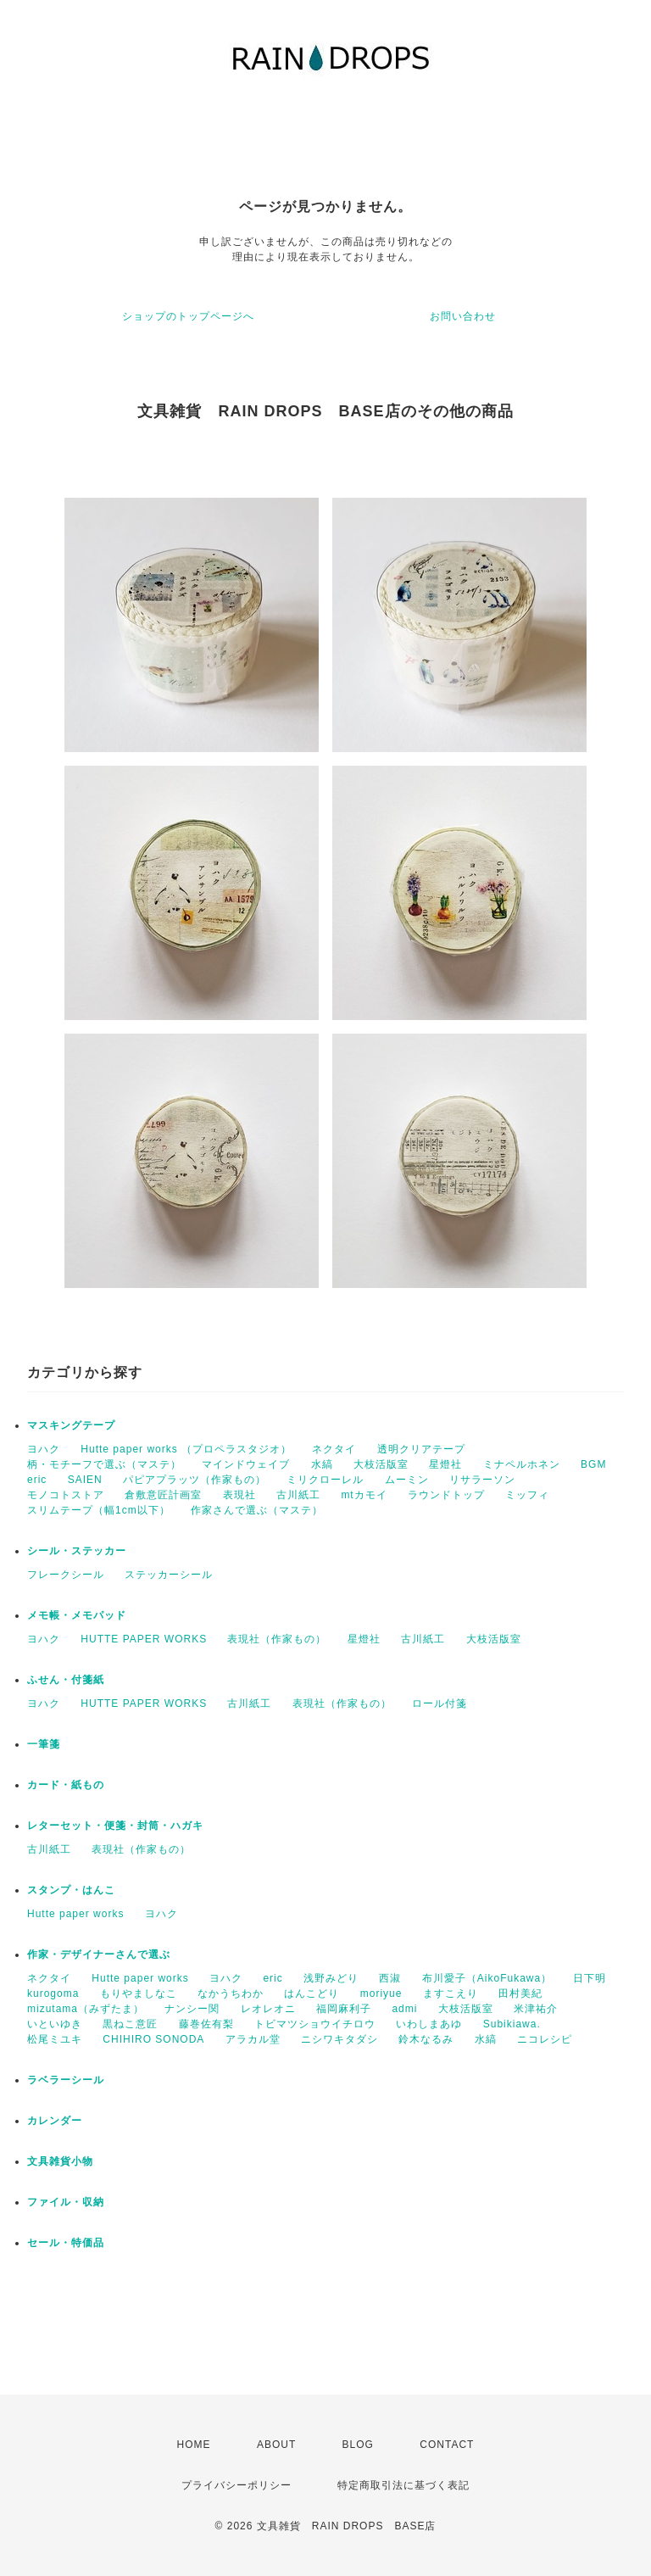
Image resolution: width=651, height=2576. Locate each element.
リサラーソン (482, 1480)
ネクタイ (334, 1449)
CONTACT (447, 2445)
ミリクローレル (325, 1480)
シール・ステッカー (76, 1551)
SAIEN (85, 1480)
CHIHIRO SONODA (153, 2039)
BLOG (358, 2445)
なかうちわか (231, 1993)
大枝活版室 (381, 1464)
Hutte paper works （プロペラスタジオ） (186, 1449)
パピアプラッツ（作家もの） (194, 1480)
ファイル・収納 (65, 2202)
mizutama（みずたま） (85, 2009)
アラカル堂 (253, 2039)
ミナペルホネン (521, 1464)
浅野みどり (331, 1978)
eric (37, 1480)
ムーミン (407, 1480)
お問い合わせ (463, 316)
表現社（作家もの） (276, 1639)
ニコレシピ (544, 2039)
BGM (593, 1464)
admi (404, 2009)
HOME (194, 2445)
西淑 (390, 1978)
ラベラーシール (65, 2080)
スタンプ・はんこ (71, 1890)
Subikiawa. (512, 2024)
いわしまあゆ (429, 2024)
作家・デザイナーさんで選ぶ (98, 1954)
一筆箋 (43, 1744)
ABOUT (276, 2445)
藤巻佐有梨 (206, 2024)
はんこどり (311, 1993)
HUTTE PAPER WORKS (144, 1639)
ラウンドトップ (446, 1495)
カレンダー (54, 2121)
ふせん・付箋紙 (65, 1680)
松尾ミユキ (54, 2039)
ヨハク (43, 1449)
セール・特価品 (65, 2243)
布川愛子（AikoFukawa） (487, 1978)
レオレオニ (268, 2009)
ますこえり (450, 1993)
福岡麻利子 (343, 2009)
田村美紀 (520, 1993)
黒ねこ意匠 (130, 2024)
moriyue (381, 1993)
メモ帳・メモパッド (76, 1615)
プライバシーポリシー (236, 2485)
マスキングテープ (71, 1425)
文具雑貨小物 (60, 2161)
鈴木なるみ (425, 2039)
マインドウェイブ (246, 1464)
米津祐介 (536, 2009)
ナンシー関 (192, 2009)
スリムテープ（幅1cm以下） (98, 1510)
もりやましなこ (138, 1993)
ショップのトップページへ (188, 316)
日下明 (589, 1978)
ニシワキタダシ (339, 2039)
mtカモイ (364, 1495)
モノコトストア (65, 1495)
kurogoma (53, 1993)
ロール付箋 (439, 1703)
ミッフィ (527, 1495)
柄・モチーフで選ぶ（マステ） (104, 1464)
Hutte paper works (75, 1914)
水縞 (322, 1464)
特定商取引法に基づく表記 (403, 2485)
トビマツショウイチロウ (315, 2024)
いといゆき (54, 2024)
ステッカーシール (169, 1575)
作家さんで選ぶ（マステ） (257, 1510)
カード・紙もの (65, 1785)
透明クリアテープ (421, 1449)
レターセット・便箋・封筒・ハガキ (115, 1826)
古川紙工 (298, 1495)
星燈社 (445, 1464)
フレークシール (65, 1575)
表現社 (239, 1495)
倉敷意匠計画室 (163, 1495)
